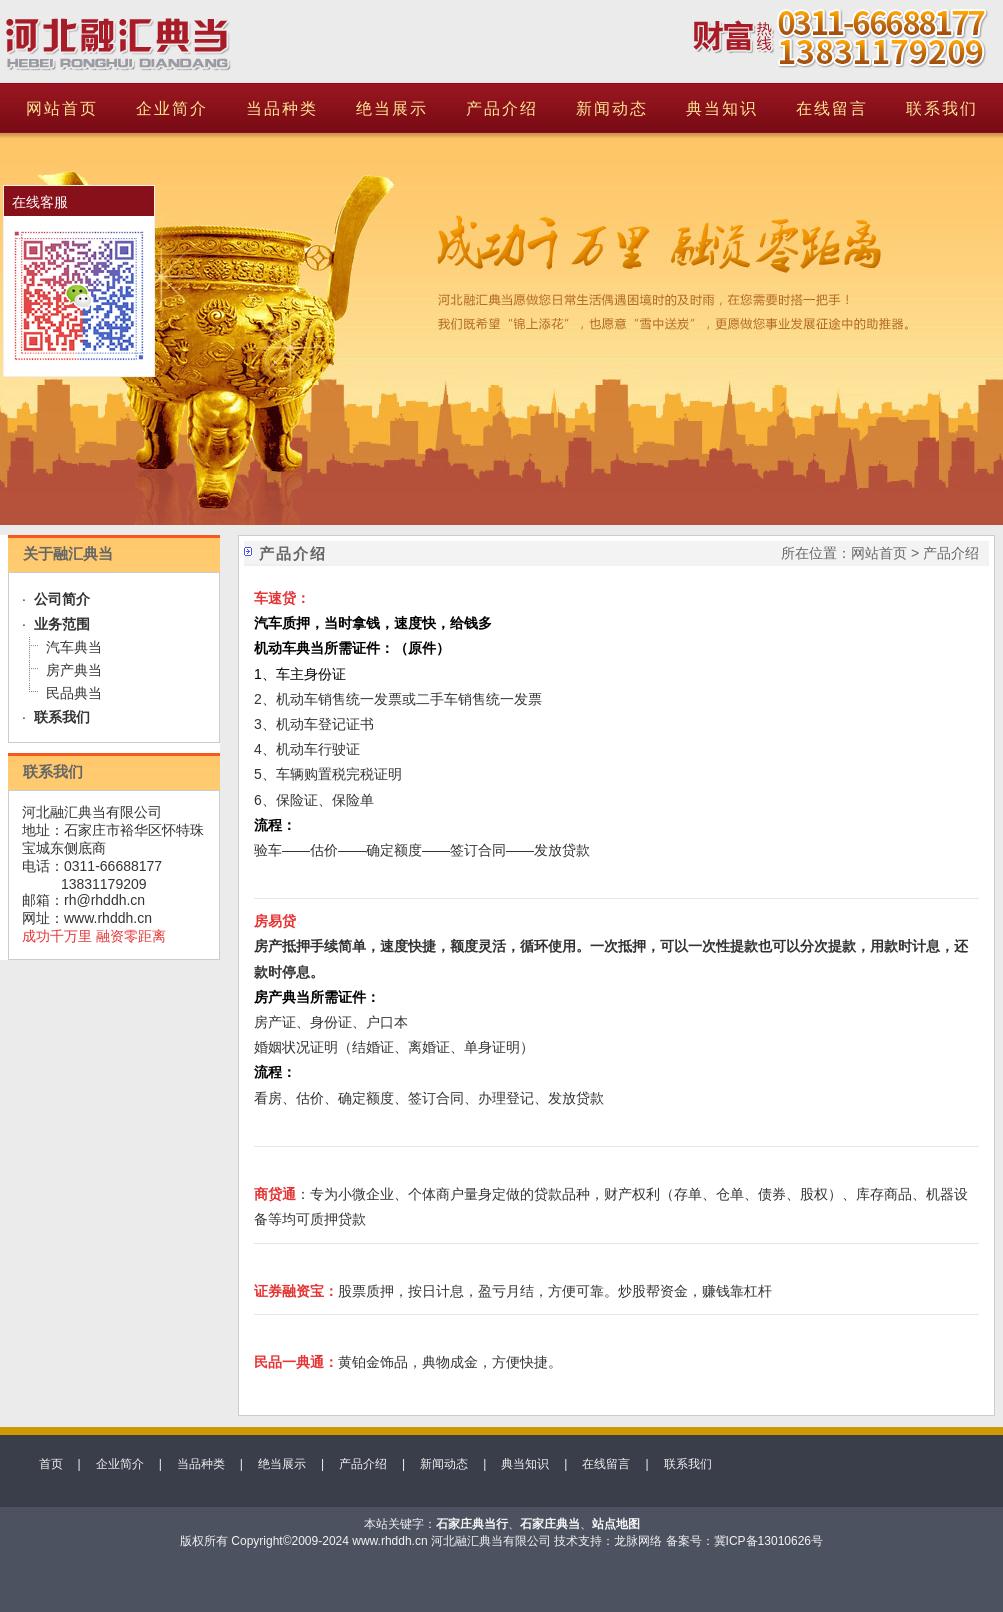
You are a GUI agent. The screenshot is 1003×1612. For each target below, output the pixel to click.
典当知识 (722, 108)
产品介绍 (502, 108)
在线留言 (832, 108)
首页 (51, 1464)
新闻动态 (612, 108)
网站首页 (62, 108)
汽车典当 (74, 647)
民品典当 (74, 693)
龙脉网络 (638, 1541)
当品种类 (282, 108)
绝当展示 (392, 108)
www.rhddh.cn (108, 918)
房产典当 (74, 670)
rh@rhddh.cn (104, 900)
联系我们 (942, 108)
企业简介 (172, 108)
